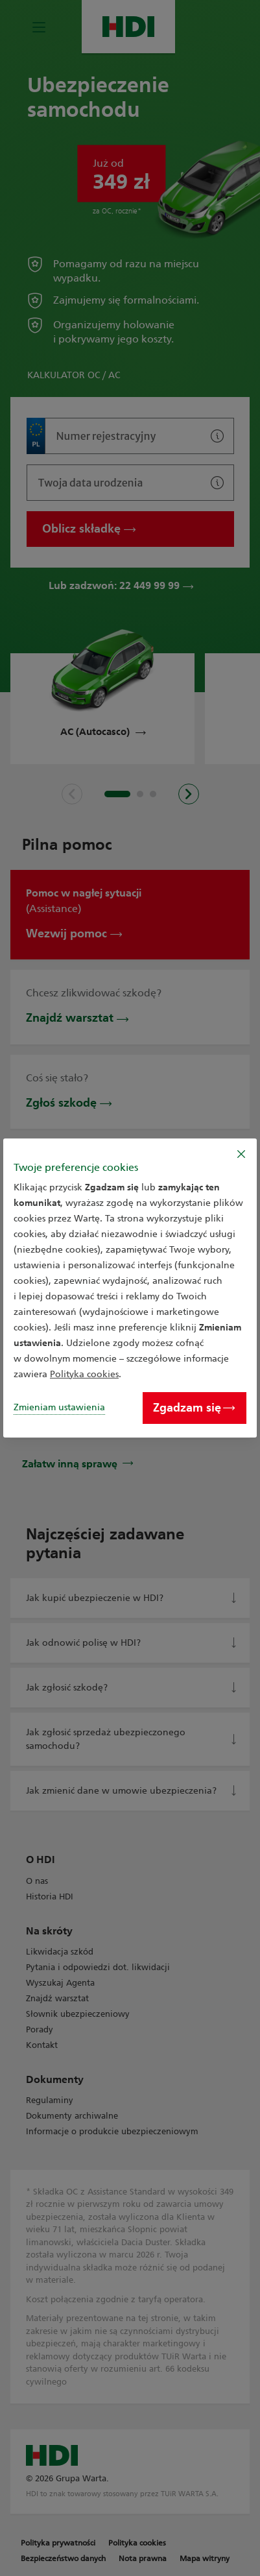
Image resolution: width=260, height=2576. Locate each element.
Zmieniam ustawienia (59, 1407)
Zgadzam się (194, 1408)
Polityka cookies (84, 1374)
